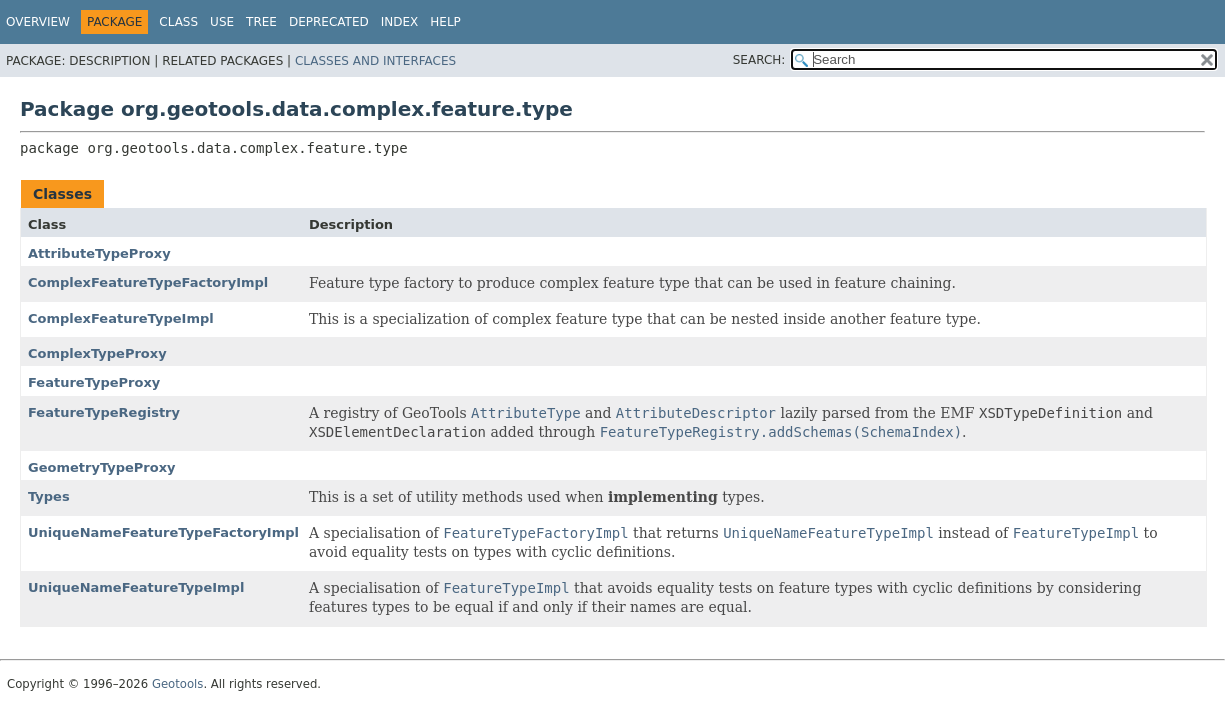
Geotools (177, 684)
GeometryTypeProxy (102, 467)
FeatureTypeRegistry (104, 412)
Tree (261, 22)
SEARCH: (759, 60)
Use (222, 22)
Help (445, 22)
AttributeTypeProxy (99, 253)
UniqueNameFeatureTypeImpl (136, 587)
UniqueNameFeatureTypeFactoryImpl (163, 532)
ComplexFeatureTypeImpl (121, 318)
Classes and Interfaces (375, 61)
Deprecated (329, 22)
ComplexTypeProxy (97, 353)
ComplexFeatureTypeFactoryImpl (148, 282)
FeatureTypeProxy (94, 382)
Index (400, 22)
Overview (38, 22)
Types (49, 496)
